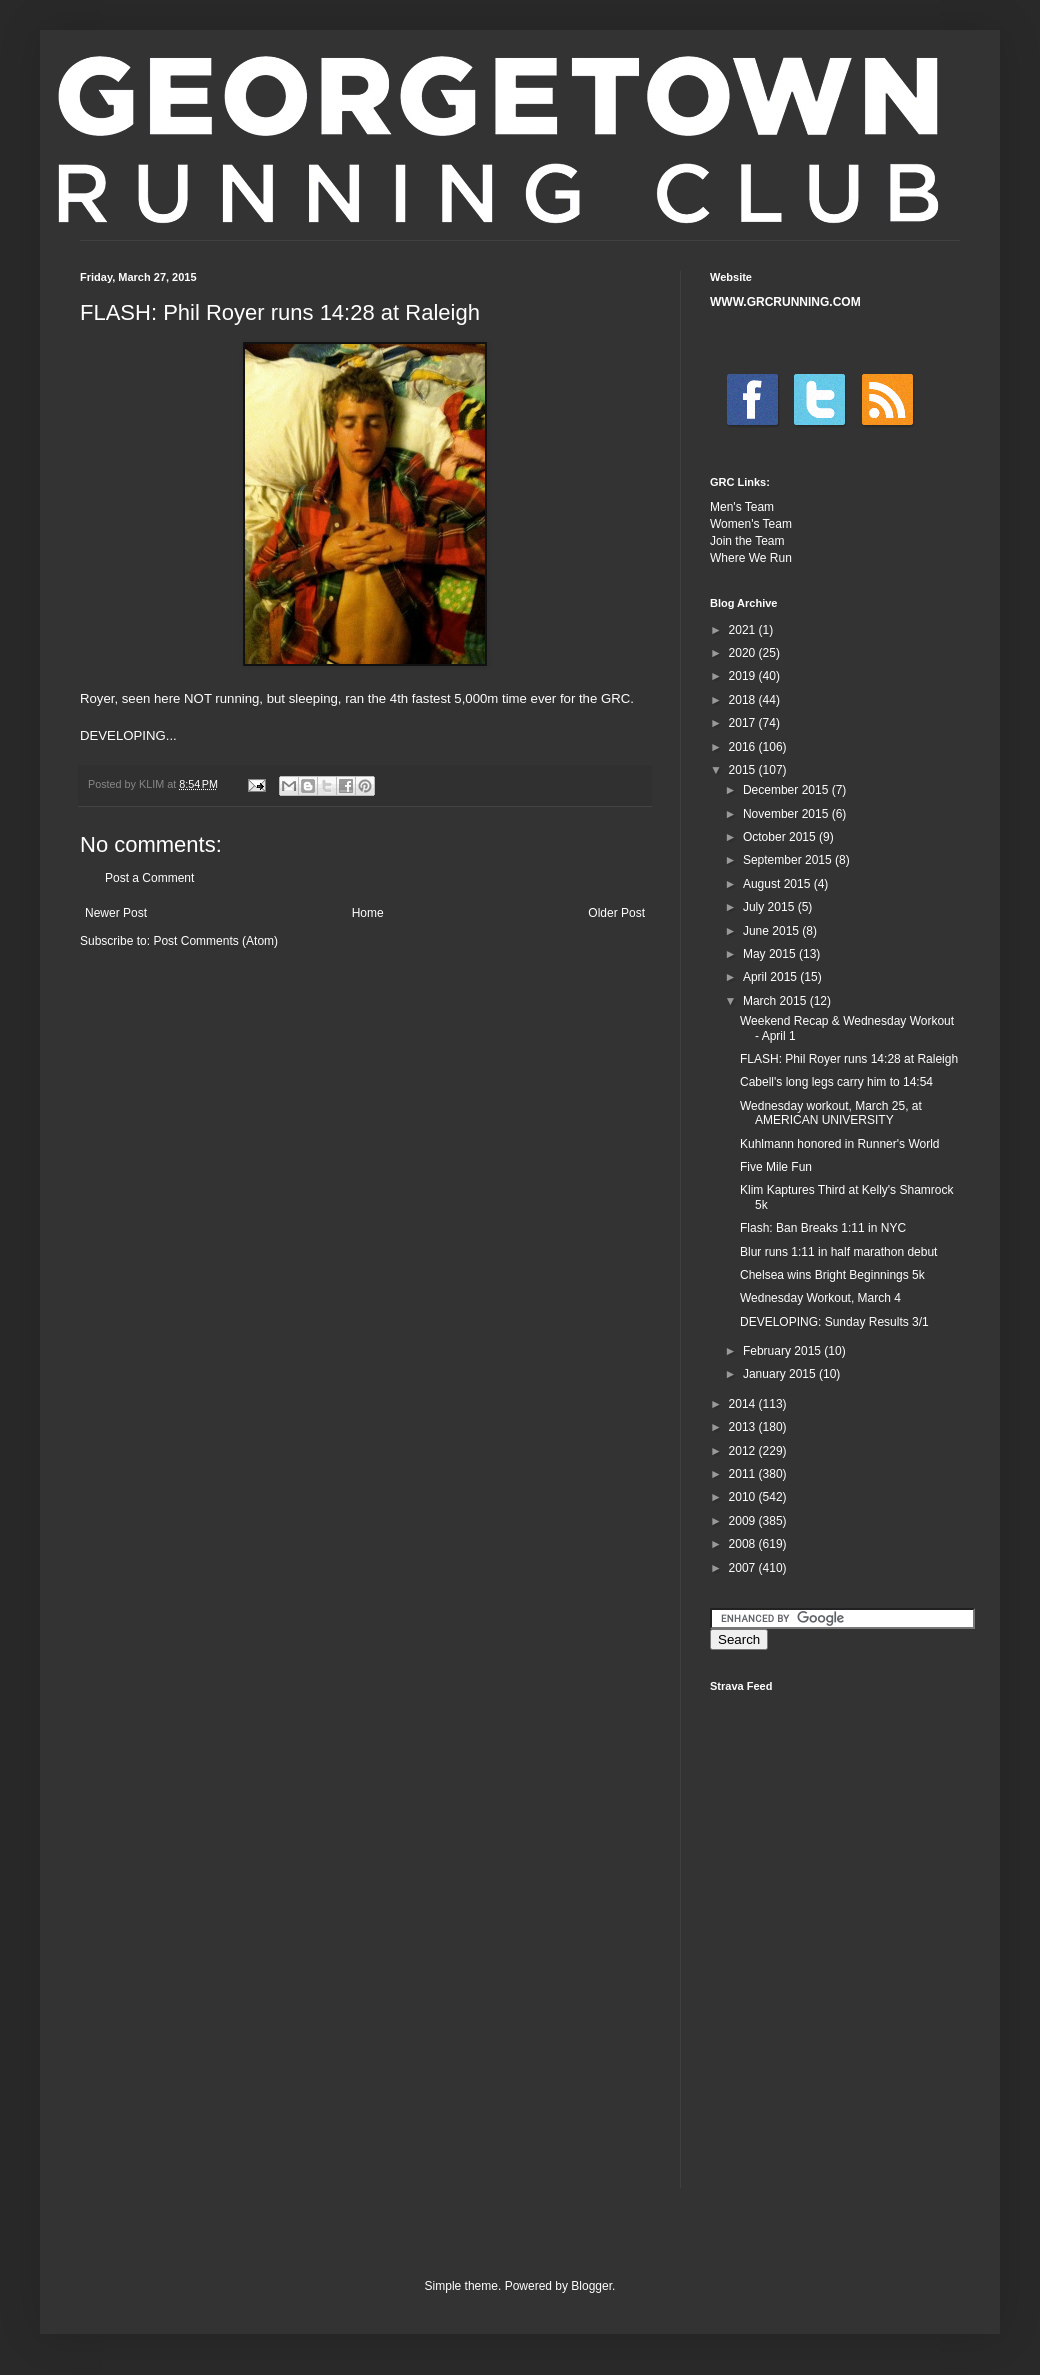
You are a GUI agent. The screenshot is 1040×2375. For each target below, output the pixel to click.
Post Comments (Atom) (215, 941)
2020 (744, 653)
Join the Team (747, 541)
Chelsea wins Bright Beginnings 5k (832, 1275)
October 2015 (781, 837)
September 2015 (789, 860)
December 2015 (787, 790)
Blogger (591, 2286)
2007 (744, 1568)
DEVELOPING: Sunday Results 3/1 (834, 1322)
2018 (744, 700)
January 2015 (781, 1374)
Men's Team (742, 507)
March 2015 (776, 1001)
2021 (744, 630)
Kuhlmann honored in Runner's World (840, 1144)
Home (368, 913)
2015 (744, 770)
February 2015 (783, 1351)
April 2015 (771, 977)
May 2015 (771, 954)
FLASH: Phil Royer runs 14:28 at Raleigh (849, 1059)
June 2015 (772, 931)
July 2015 (770, 907)
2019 (744, 676)
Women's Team (751, 524)
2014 (744, 1404)
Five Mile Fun (776, 1167)
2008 (744, 1544)
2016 (744, 747)
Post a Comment (149, 878)
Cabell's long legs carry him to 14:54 (836, 1082)
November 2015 (787, 814)
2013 (744, 1427)
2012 (744, 1451)
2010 (744, 1497)
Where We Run (751, 558)
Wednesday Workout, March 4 (820, 1298)
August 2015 (778, 884)
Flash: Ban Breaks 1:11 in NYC (823, 1228)
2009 (744, 1521)
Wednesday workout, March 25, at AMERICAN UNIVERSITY (831, 1113)
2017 (744, 723)
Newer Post (116, 913)
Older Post (616, 913)
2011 (744, 1474)
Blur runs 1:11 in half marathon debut (838, 1252)
